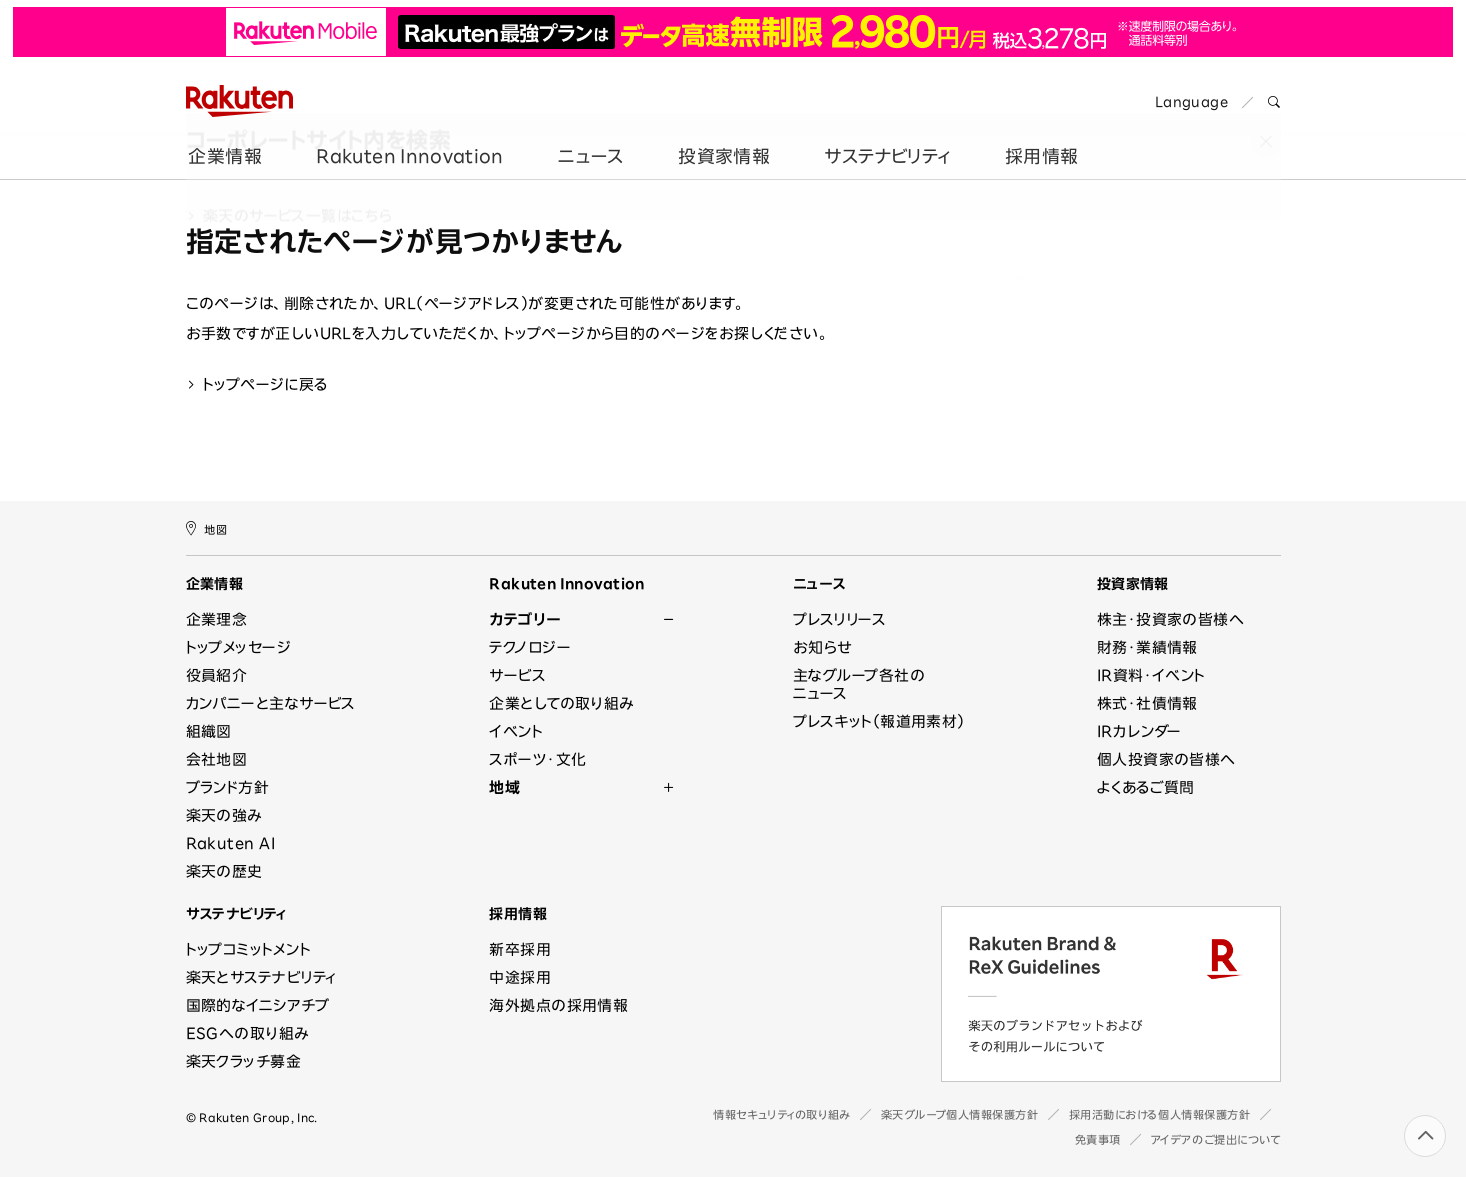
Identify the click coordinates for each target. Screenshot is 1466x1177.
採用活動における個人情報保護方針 (1160, 1114)
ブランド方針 (228, 787)
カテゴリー (524, 619)
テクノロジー (530, 647)
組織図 (209, 731)
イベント (516, 731)
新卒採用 (520, 949)
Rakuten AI (231, 843)
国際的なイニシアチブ (258, 1005)
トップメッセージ (239, 647)
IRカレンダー (1139, 731)
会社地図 (217, 759)
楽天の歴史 (224, 871)
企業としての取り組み (561, 703)
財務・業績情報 (1147, 647)
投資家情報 (721, 143)
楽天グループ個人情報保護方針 (960, 1114)
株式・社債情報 (1147, 703)
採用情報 (1038, 143)
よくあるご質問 (1146, 787)
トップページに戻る (257, 384)
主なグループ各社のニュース (859, 684)
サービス (517, 675)
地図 (207, 528)
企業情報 (222, 143)
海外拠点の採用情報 (558, 1005)
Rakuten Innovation (406, 143)
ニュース (587, 143)
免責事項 (1098, 1139)
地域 (504, 787)
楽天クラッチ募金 (244, 1061)
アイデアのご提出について (1216, 1139)
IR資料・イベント (1151, 675)
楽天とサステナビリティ (261, 977)
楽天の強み (224, 815)
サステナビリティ (885, 143)
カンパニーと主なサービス (271, 703)
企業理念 (217, 619)
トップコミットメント (249, 949)
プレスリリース (839, 619)
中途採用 (520, 977)
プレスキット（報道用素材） (879, 721)
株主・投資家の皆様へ (1171, 619)
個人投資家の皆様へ (1166, 759)
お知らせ (822, 647)
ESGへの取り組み (247, 1033)
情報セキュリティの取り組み (781, 1114)
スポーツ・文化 (537, 759)
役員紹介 (217, 675)
